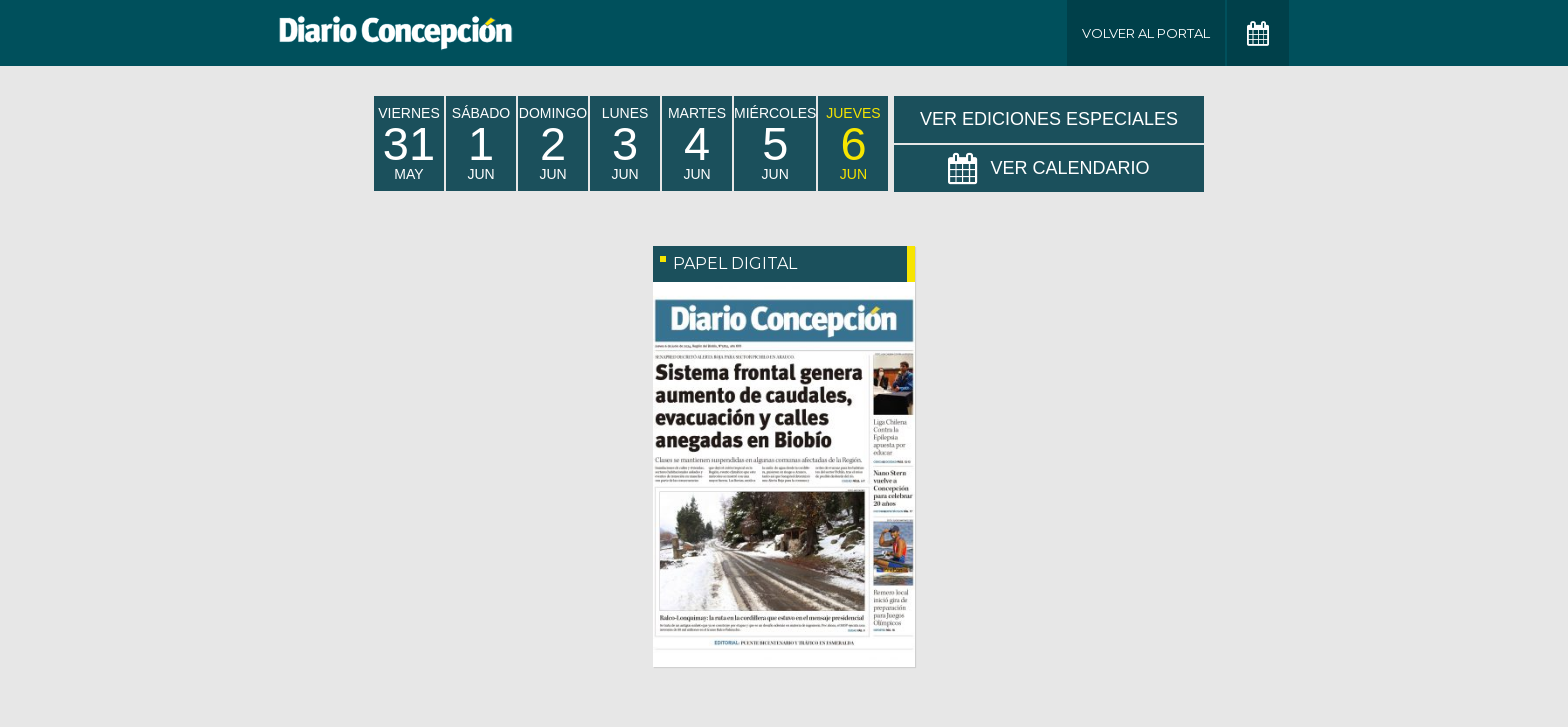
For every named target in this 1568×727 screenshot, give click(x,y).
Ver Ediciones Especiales (1049, 119)
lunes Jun (625, 143)
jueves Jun (853, 143)
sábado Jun (481, 143)
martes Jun (697, 143)
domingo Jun (553, 143)
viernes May (408, 143)
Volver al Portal (1146, 33)
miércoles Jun (775, 143)
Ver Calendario (1048, 169)
